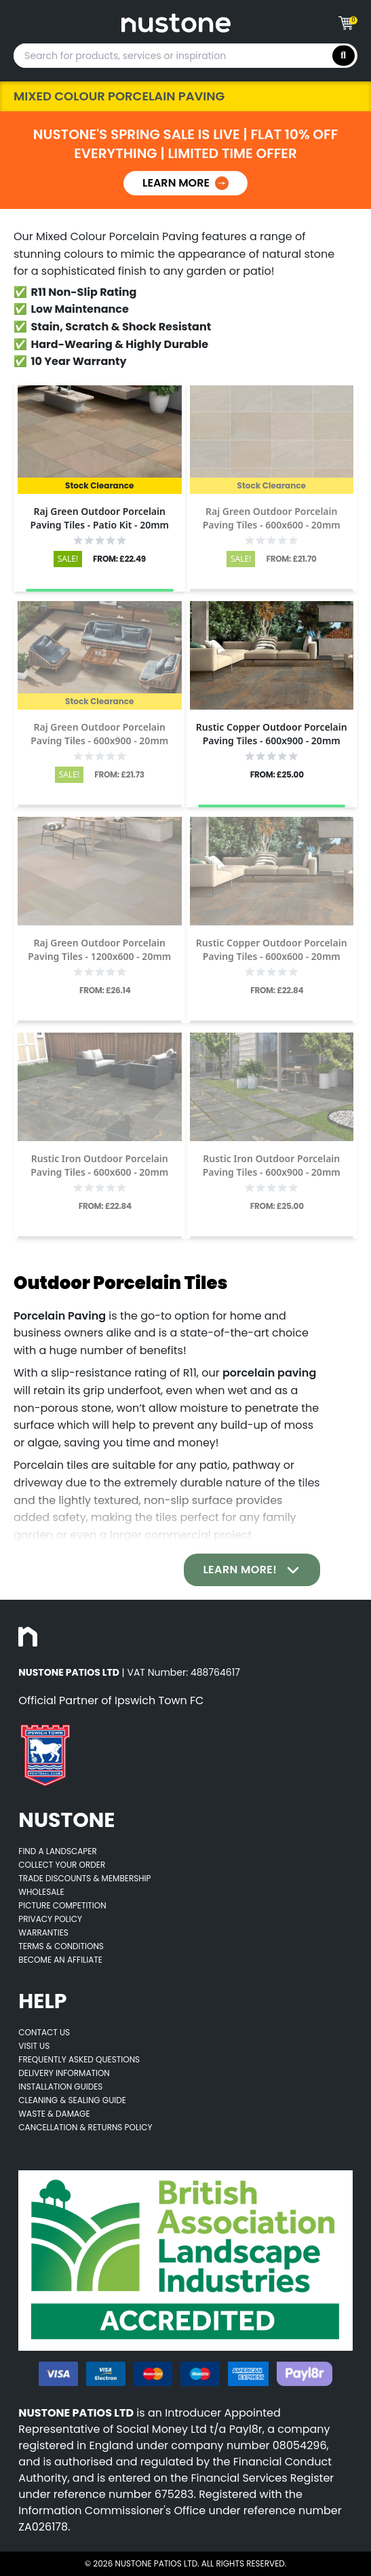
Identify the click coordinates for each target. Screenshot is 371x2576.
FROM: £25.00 (277, 774)
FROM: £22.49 (119, 559)
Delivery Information (63, 2073)
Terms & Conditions (61, 1946)
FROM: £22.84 (276, 990)
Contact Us (44, 2032)
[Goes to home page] (176, 23)
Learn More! (252, 1570)
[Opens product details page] (100, 439)
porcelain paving (269, 1373)
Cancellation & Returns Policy (85, 2127)
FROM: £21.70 (291, 559)
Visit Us (34, 2046)
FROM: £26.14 (105, 990)
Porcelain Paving (60, 1316)
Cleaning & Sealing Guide (72, 2100)
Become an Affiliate (60, 1959)
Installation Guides (60, 2086)
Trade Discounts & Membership (84, 1878)
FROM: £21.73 (119, 774)
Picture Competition (62, 1905)
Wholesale (41, 1892)
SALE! (68, 558)
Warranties (43, 1932)
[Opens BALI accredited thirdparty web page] (185, 2260)
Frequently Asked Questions (79, 2059)
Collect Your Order (61, 1864)
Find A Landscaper (57, 1851)
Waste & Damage (54, 2113)
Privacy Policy (50, 1919)
